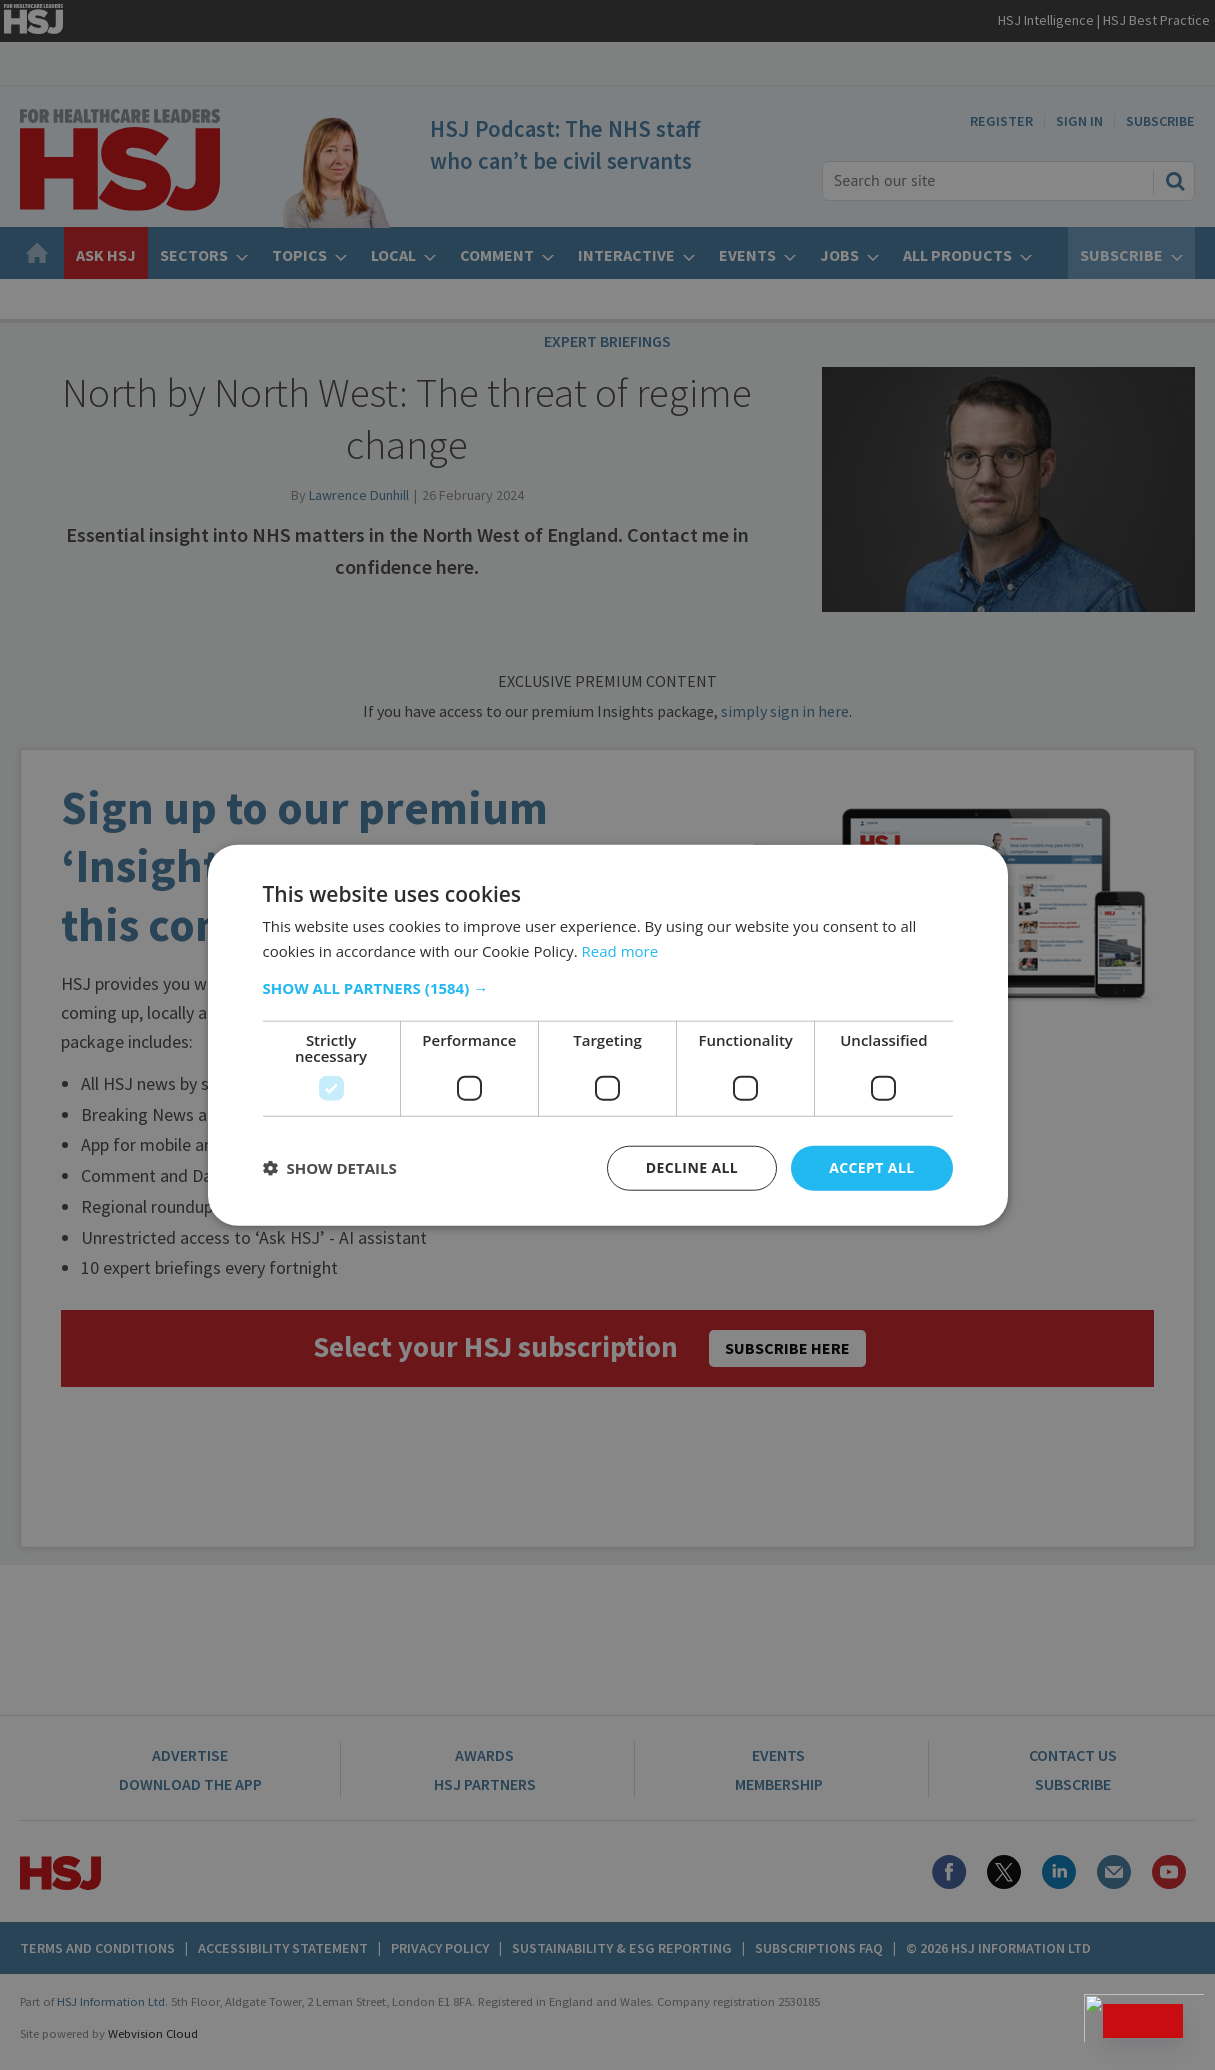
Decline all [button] (692, 1167)
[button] (608, 988)
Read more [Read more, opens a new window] (620, 951)
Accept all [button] (871, 1167)
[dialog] (607, 1035)
